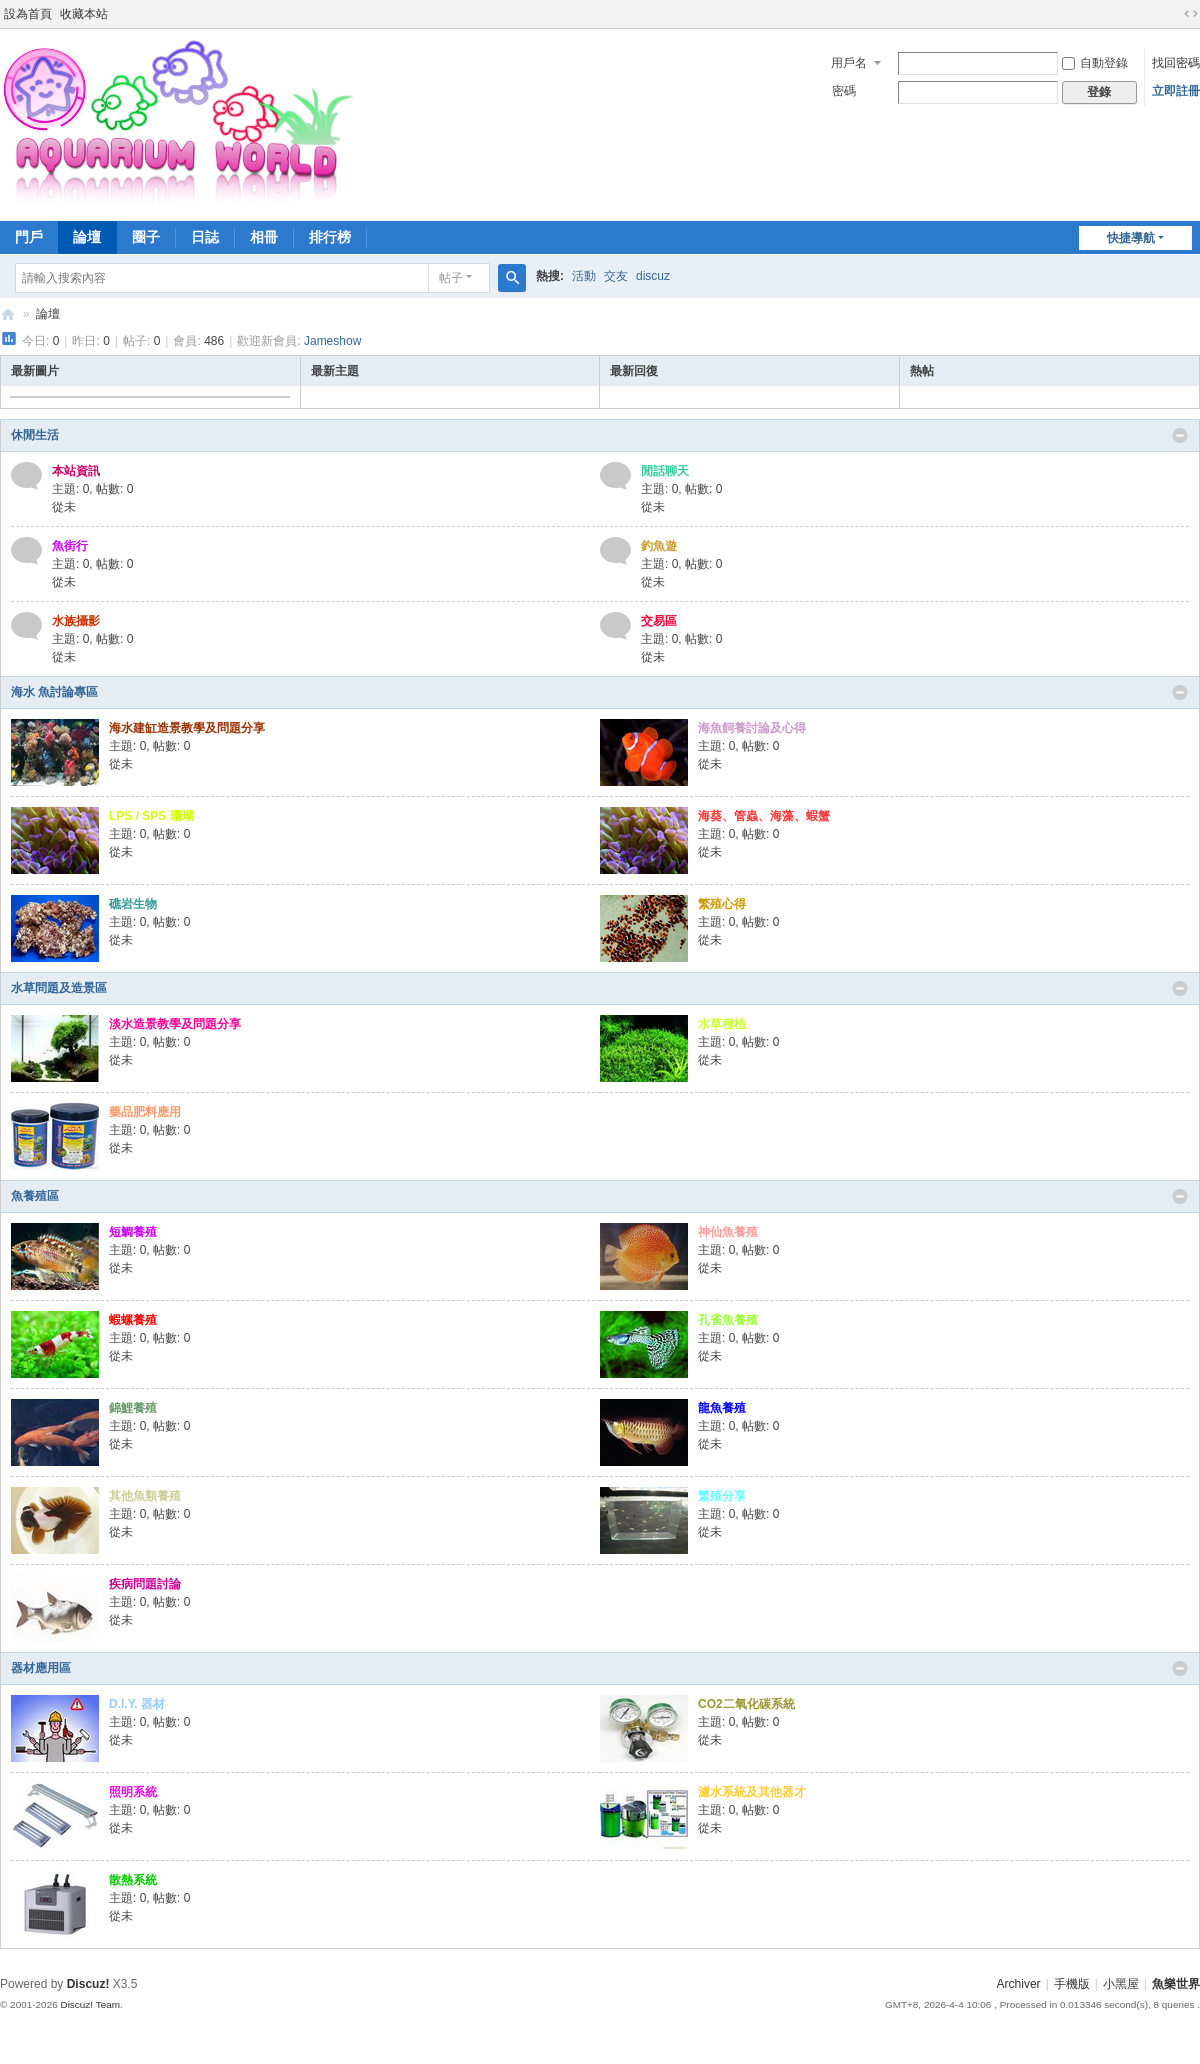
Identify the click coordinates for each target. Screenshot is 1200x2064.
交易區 (659, 621)
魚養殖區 (35, 1196)
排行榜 (330, 237)
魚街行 (70, 546)
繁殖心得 (722, 904)
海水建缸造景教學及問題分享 (187, 728)
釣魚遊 (659, 546)
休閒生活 (35, 435)
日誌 (205, 237)
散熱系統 (133, 1880)
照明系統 (133, 1792)
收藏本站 (84, 14)
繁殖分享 (722, 1496)
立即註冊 (1176, 91)
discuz (653, 276)
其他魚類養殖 (145, 1496)
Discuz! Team (90, 2004)
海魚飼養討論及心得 (752, 728)
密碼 (844, 91)
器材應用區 (41, 1668)
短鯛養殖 (133, 1232)
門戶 (29, 237)
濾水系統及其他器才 (752, 1792)
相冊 (264, 237)
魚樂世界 (8, 314)
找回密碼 (1176, 63)
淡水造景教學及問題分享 (175, 1024)
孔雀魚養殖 (728, 1320)
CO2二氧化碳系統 (746, 1704)
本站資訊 (76, 471)
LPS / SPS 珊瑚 (151, 816)
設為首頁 (28, 14)
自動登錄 (1095, 63)
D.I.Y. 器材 (137, 1704)
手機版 (1072, 1984)
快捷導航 (1131, 238)
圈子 (146, 237)
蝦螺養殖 (133, 1320)
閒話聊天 (665, 471)
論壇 (87, 237)
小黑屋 (1121, 1984)
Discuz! (88, 1984)
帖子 (451, 278)
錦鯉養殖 (133, 1408)
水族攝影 (76, 621)
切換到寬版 (1191, 14)
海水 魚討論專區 (54, 692)
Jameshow (332, 341)
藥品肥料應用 (145, 1112)
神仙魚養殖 (728, 1232)
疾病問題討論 (145, 1584)
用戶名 (849, 63)
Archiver (1019, 1984)
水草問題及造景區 (59, 988)
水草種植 (722, 1024)
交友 (616, 276)
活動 (584, 276)
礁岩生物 (133, 904)
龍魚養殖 (722, 1408)
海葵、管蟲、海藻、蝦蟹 (764, 816)
